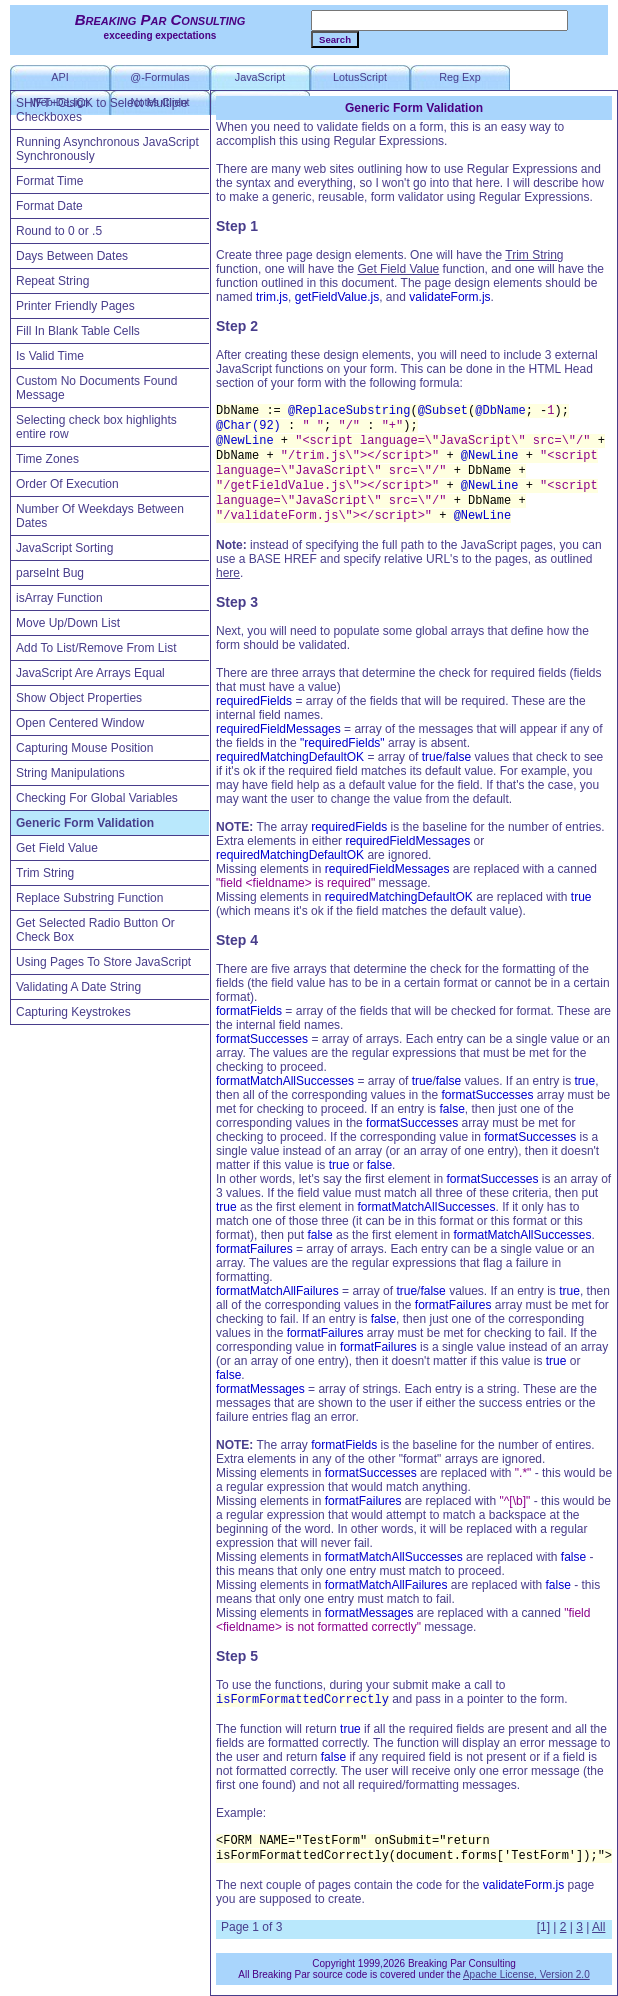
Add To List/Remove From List (96, 648)
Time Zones (47, 459)
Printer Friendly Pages (75, 306)
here (228, 573)
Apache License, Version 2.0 (526, 1974)
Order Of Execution (67, 484)
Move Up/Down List (68, 623)
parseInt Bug (50, 573)
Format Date (49, 206)
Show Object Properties (79, 698)
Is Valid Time (50, 356)
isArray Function (59, 598)
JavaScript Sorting (64, 548)
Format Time (49, 181)
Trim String (45, 873)
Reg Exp (459, 77)
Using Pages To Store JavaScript (103, 962)
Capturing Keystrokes (73, 1012)
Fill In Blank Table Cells (78, 331)
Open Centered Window (80, 723)
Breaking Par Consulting (160, 19)
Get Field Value (57, 848)
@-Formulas (160, 77)
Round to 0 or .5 (59, 231)
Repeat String (52, 281)
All (598, 1927)
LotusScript (360, 77)
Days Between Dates (72, 256)
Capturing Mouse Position (84, 748)
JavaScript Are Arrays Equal (90, 673)
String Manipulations (70, 773)
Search (335, 39)
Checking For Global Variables (97, 798)
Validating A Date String (78, 987)
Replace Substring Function (89, 898)
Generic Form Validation (85, 823)
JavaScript (260, 77)
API (59, 77)
